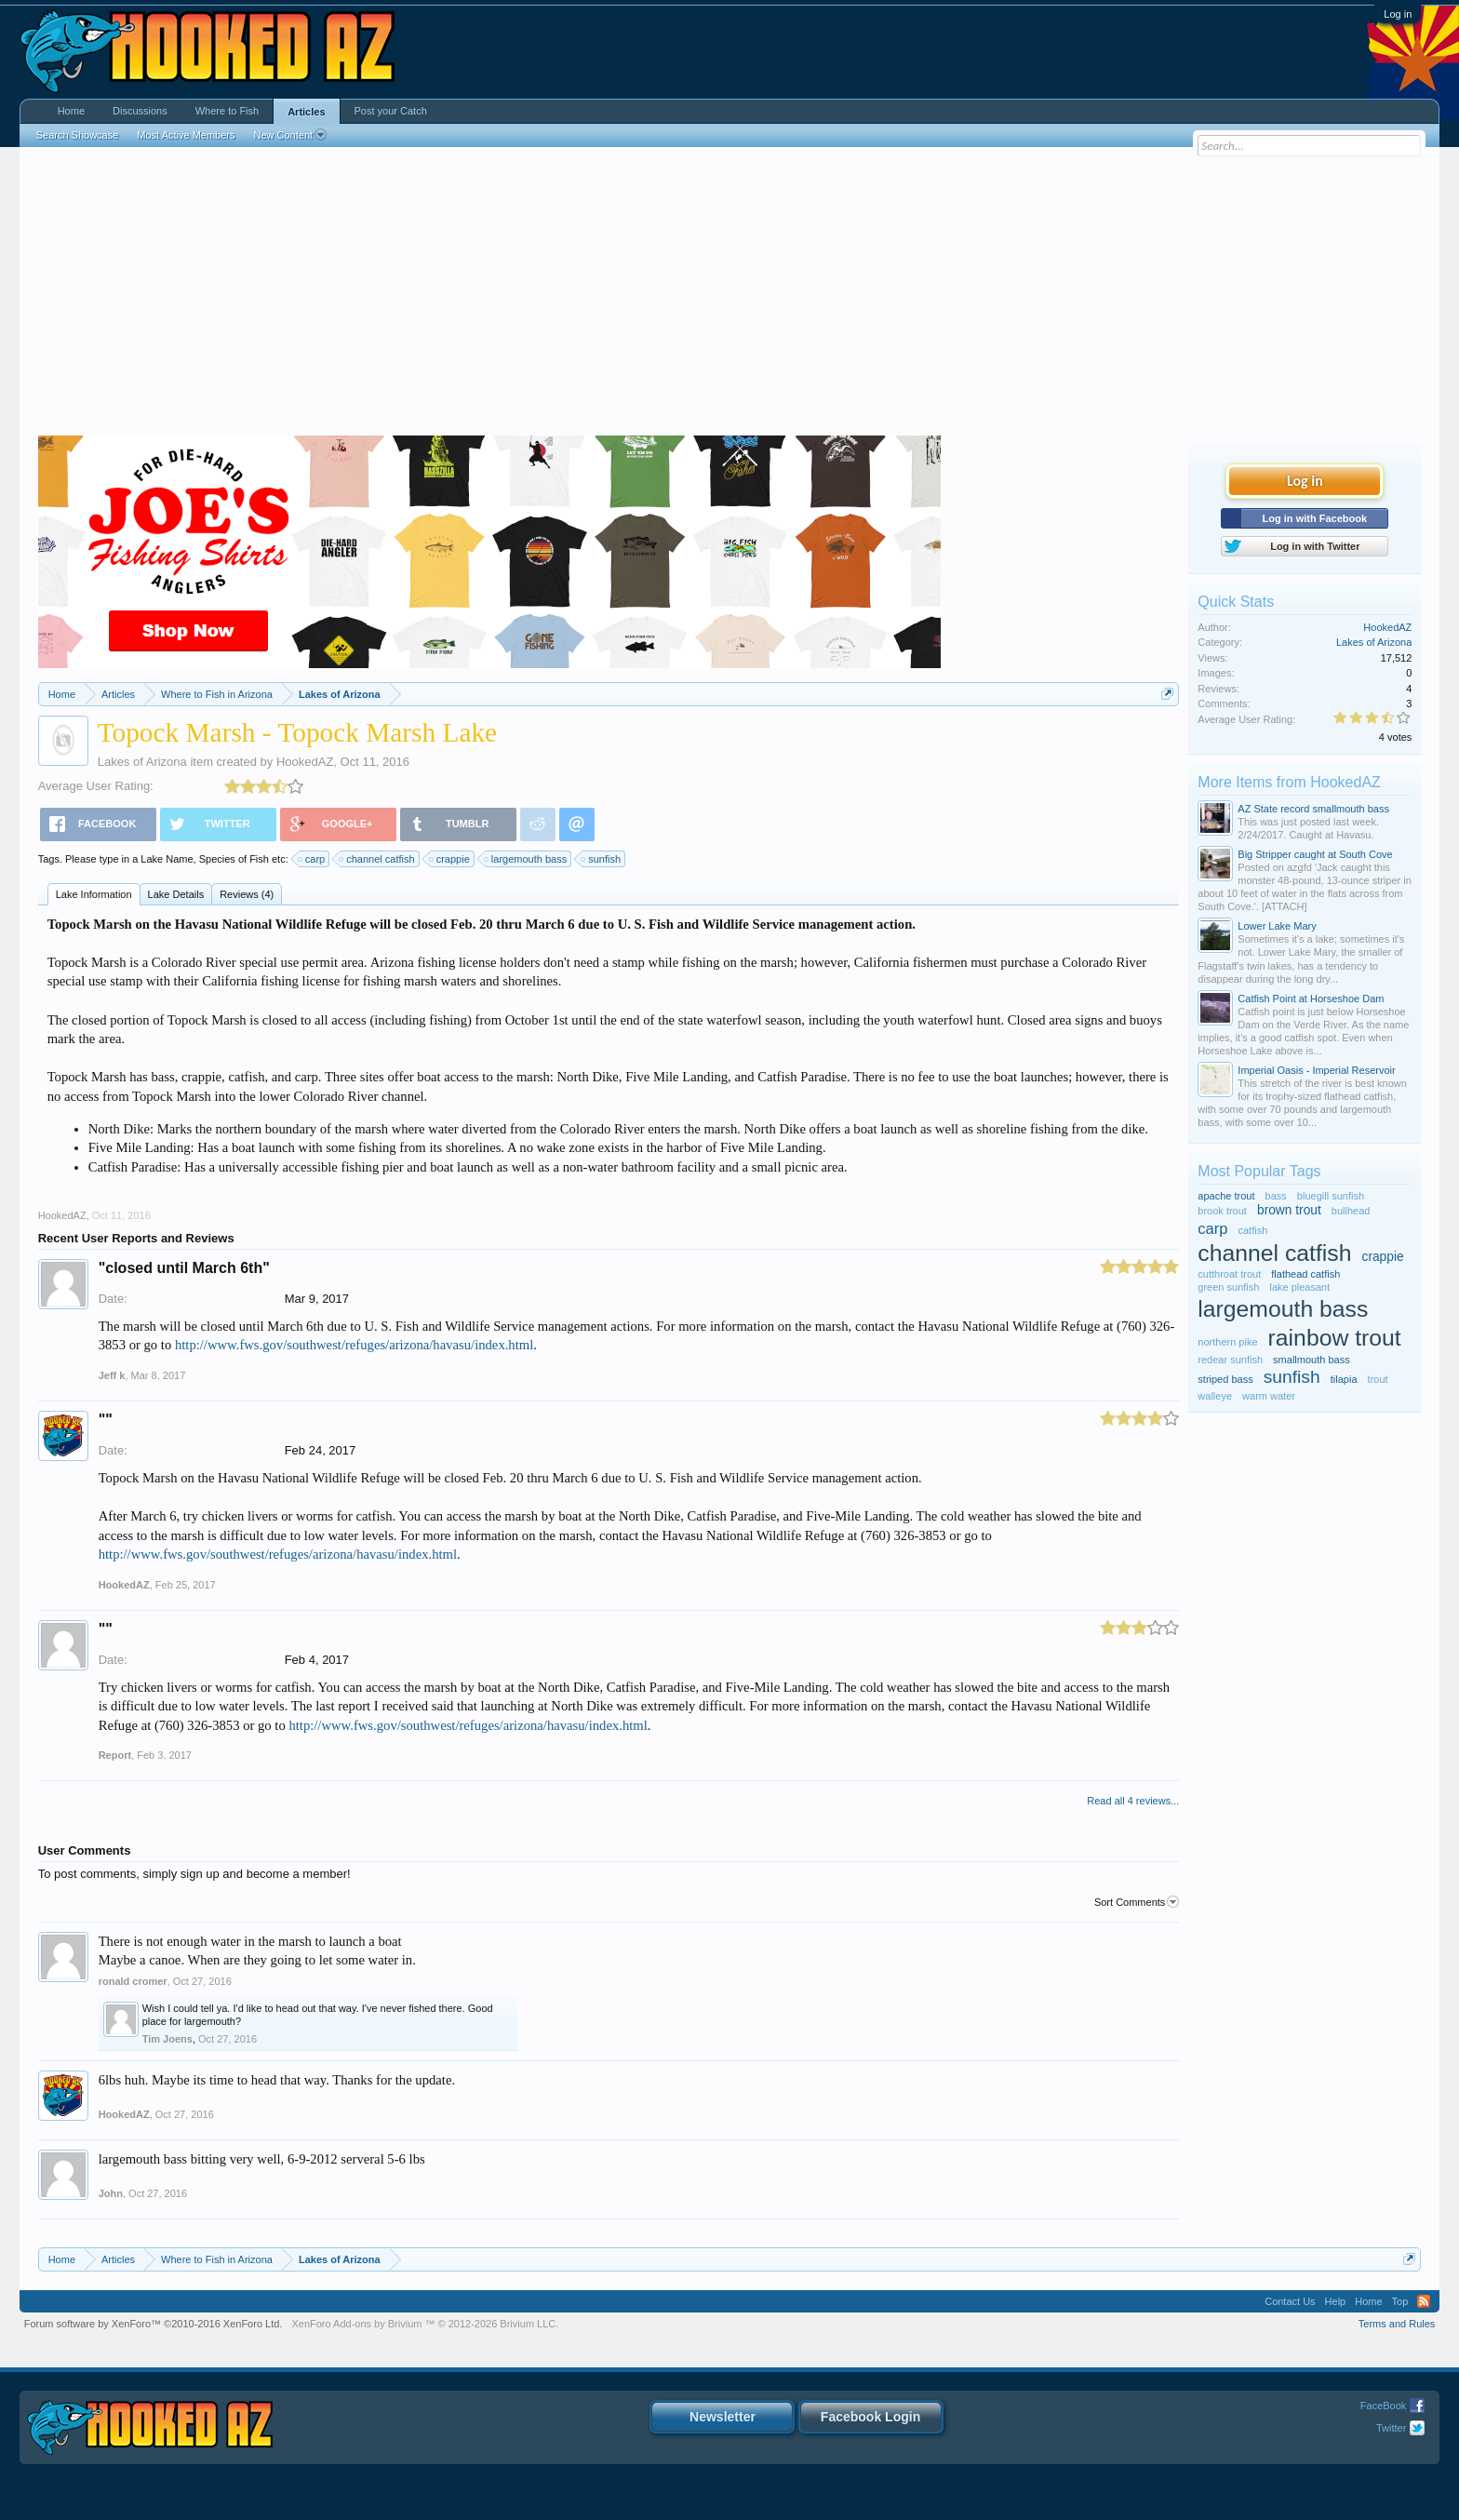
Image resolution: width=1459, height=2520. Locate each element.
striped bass (1225, 1379)
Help (1335, 2301)
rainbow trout (1334, 1337)
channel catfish (377, 859)
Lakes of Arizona (142, 762)
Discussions (140, 110)
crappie (450, 859)
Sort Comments (1136, 1902)
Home (71, 110)
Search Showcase (77, 135)
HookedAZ (304, 762)
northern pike (1227, 1341)
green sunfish (1228, 1287)
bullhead (1351, 1210)
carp (312, 859)
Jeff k (112, 1375)
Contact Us (1290, 2301)
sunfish (601, 859)
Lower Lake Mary (1277, 926)
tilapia (1344, 1379)
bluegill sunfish (1330, 1195)
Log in (1398, 14)
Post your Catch (391, 110)
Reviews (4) (247, 894)
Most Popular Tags (1259, 1171)
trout (1378, 1379)
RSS (1423, 2301)
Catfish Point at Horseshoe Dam (1311, 998)
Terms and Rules (1397, 2323)
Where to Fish (227, 110)
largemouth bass (526, 859)
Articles (306, 111)
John (111, 2193)
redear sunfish (1230, 1359)
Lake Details (176, 894)
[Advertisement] (729, 296)
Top (1400, 2301)
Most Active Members (185, 135)
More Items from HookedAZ (1289, 782)
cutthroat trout (1229, 1274)
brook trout (1222, 1210)
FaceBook (1383, 2405)
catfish (1253, 1230)
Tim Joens (167, 2038)
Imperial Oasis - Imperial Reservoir (1316, 1070)
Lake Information (94, 894)
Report (115, 1755)
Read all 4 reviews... (1133, 1800)
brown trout (1289, 1210)
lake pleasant (1299, 1287)
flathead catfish (1305, 1274)
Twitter (1391, 2427)
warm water (1268, 1395)
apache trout (1226, 1195)
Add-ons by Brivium (424, 2323)
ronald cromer (133, 1981)
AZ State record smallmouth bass (1313, 808)
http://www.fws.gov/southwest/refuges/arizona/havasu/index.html (354, 1344)
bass (1276, 1195)
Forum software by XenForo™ (153, 2323)
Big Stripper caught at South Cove (1315, 854)
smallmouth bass (1311, 1359)
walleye (1215, 1395)
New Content (290, 134)
